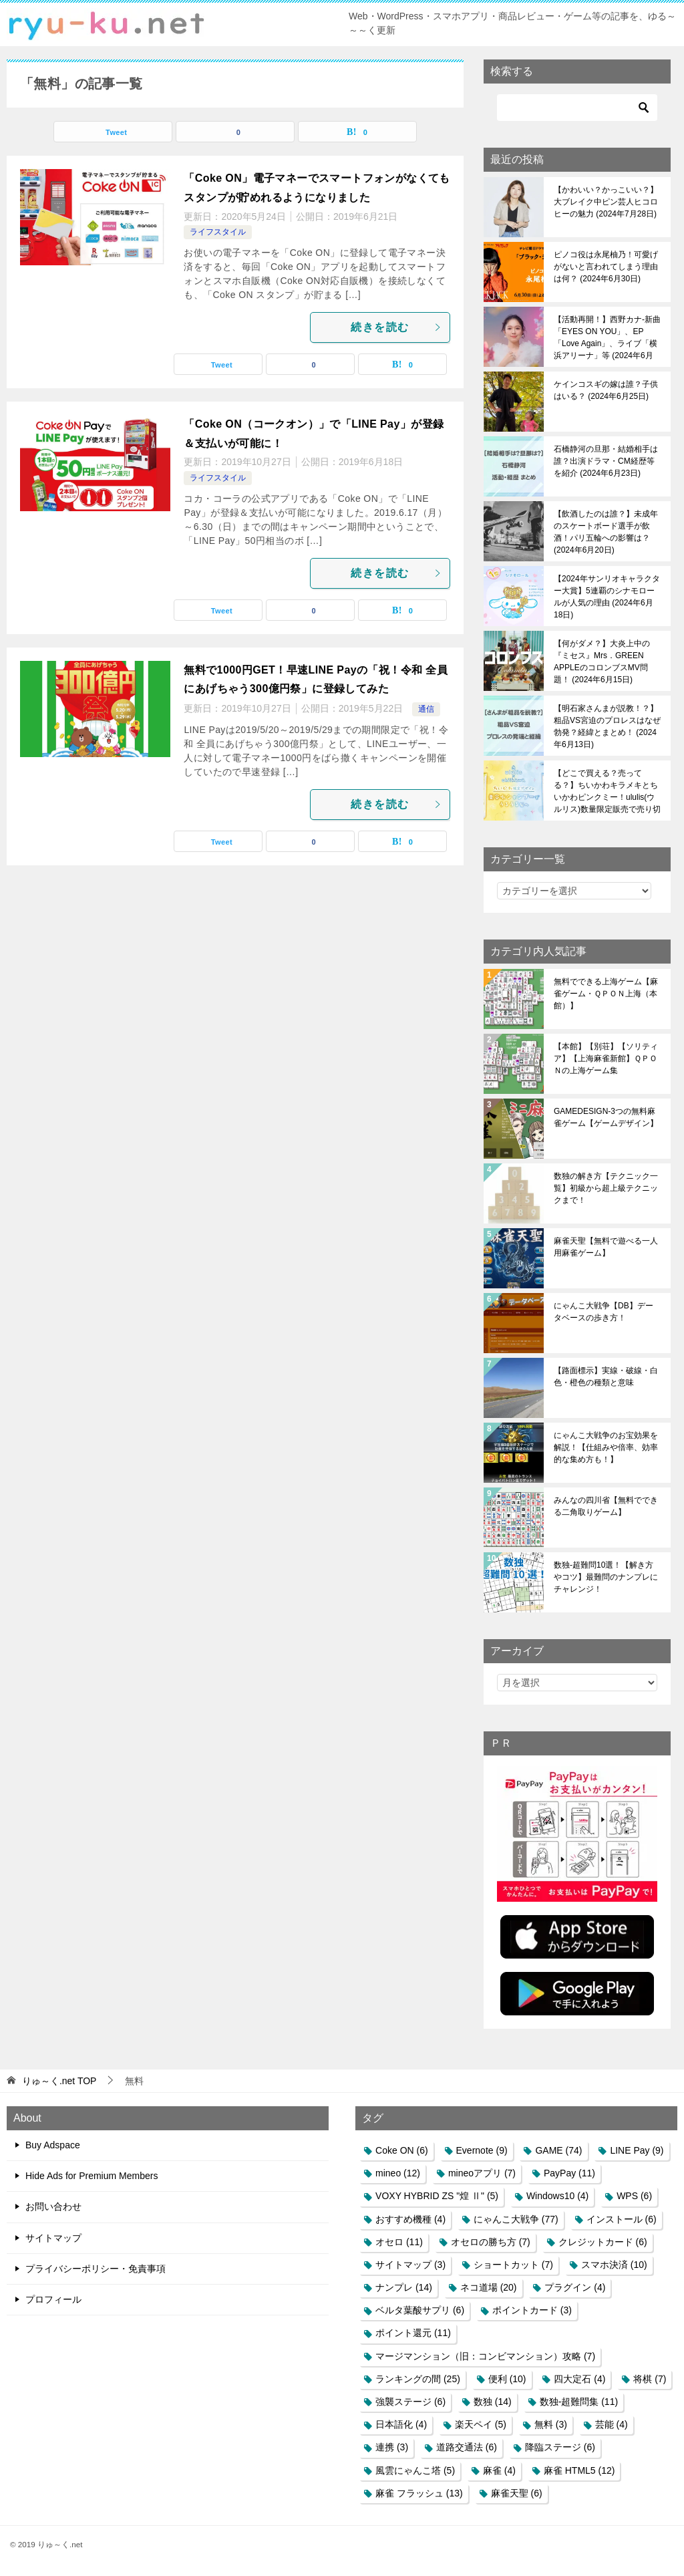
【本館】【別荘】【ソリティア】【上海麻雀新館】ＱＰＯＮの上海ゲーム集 (606, 1058)
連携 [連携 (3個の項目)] (391, 2447)
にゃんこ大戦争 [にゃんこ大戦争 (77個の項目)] (516, 2219)
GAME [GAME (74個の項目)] (558, 2150)
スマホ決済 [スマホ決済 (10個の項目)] (614, 2264)
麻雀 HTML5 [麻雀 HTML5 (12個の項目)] (579, 2470)
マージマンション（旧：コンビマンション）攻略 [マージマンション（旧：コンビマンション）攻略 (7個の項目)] (485, 2356)
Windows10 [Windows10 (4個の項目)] (557, 2195)
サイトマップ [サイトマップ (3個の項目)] (410, 2264)
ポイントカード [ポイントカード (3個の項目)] (532, 2310)
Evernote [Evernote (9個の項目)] (482, 2150)
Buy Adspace (52, 2145)
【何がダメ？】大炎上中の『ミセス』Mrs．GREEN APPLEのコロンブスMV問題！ (602, 661)
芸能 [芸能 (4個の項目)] (611, 2424)
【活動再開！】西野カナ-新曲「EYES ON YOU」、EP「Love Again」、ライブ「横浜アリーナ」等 (607, 337)
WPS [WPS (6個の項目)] (634, 2195)
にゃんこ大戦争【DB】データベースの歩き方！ (603, 1311)
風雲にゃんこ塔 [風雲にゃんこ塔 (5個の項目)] (415, 2470)
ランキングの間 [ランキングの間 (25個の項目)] (417, 2379)
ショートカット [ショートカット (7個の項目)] (513, 2264)
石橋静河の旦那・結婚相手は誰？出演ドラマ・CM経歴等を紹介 (606, 461)
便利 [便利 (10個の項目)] (507, 2379)
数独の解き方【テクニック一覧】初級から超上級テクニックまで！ (606, 1188)
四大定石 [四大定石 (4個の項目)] (579, 2379)
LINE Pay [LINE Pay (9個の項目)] (636, 2150)
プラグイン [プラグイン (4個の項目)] (574, 2287)
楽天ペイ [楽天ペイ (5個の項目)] (480, 2424)
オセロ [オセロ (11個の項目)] (399, 2242)
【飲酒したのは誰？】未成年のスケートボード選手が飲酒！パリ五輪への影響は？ (606, 532)
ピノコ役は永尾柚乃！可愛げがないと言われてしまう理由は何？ (606, 266)
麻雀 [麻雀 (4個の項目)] (499, 2470)
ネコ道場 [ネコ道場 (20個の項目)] (488, 2287)
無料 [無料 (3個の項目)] (550, 2424)
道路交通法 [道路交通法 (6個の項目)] (466, 2447)
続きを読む (397, 327)
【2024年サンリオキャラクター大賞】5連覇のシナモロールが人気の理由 (607, 596)
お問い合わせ (53, 2206)
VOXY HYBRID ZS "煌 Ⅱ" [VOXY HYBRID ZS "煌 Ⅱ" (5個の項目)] (436, 2195)
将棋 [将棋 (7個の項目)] (649, 2379)
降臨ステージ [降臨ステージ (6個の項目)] (560, 2447)
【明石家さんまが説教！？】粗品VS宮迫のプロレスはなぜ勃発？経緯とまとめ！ (607, 726)
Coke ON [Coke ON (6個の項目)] (401, 2150)
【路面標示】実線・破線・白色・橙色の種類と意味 (606, 1376)
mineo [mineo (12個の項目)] (397, 2173)
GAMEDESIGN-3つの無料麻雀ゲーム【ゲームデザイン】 (606, 1117)
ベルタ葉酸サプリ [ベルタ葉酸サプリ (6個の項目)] (419, 2310)
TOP (59, 2081)
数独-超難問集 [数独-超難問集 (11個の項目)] (579, 2401)
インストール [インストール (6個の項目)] (621, 2219)
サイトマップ (53, 2238)
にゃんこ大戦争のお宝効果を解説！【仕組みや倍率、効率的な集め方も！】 (606, 1447)
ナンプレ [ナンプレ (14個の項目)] (403, 2287)
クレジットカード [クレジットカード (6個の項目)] (602, 2242)
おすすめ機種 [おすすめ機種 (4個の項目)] (410, 2219)
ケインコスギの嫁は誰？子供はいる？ (606, 390)
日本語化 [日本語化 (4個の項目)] (401, 2424)
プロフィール (53, 2299)
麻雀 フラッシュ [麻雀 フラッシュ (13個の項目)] (419, 2493)
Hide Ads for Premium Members (91, 2175)
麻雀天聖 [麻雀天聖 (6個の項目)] (516, 2493)
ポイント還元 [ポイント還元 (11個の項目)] (413, 2332)
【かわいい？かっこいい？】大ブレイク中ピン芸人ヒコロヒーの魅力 (606, 202)
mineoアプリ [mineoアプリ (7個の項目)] (482, 2173)
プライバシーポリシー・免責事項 (95, 2268)
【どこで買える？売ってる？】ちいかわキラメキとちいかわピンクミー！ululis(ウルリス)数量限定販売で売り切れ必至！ (607, 791)
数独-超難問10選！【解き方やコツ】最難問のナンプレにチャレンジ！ (606, 1577)
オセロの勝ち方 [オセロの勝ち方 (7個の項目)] (490, 2242)
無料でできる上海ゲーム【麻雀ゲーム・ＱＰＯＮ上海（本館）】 (606, 993)
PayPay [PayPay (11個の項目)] (569, 2173)
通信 (426, 709)
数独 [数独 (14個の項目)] (493, 2401)
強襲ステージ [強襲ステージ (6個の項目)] (410, 2401)
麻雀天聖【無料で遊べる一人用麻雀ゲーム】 (606, 1247)
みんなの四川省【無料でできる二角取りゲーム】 (606, 1506)
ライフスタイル (218, 232)
